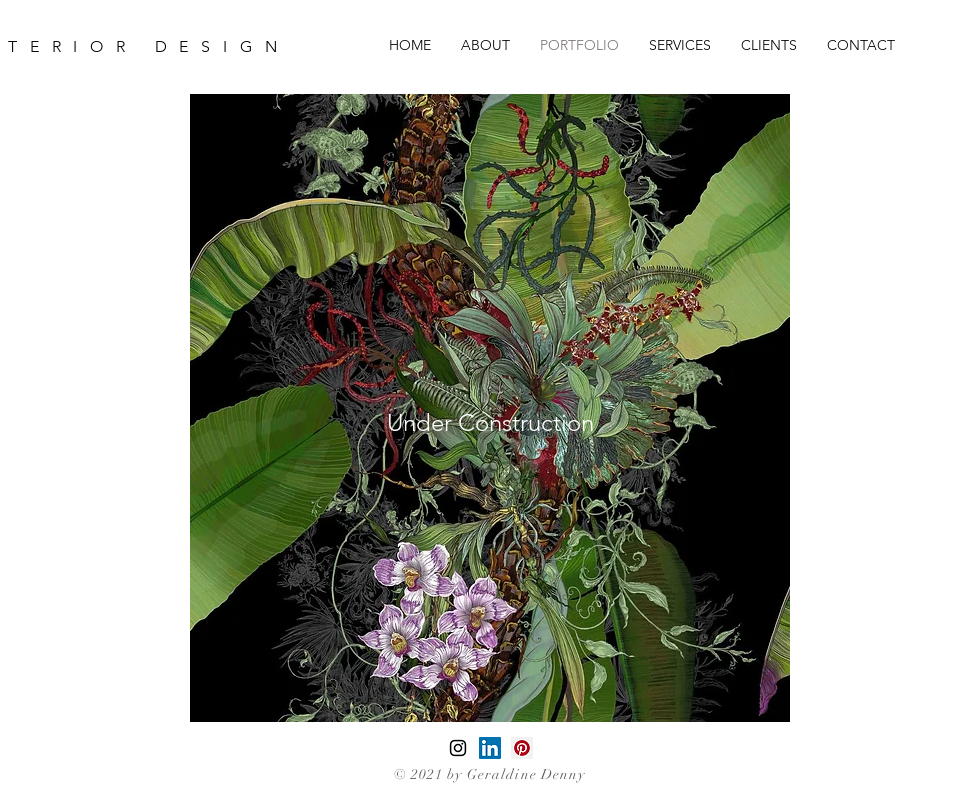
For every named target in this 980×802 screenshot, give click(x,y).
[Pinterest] (522, 748)
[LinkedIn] (490, 748)
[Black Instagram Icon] (458, 748)
